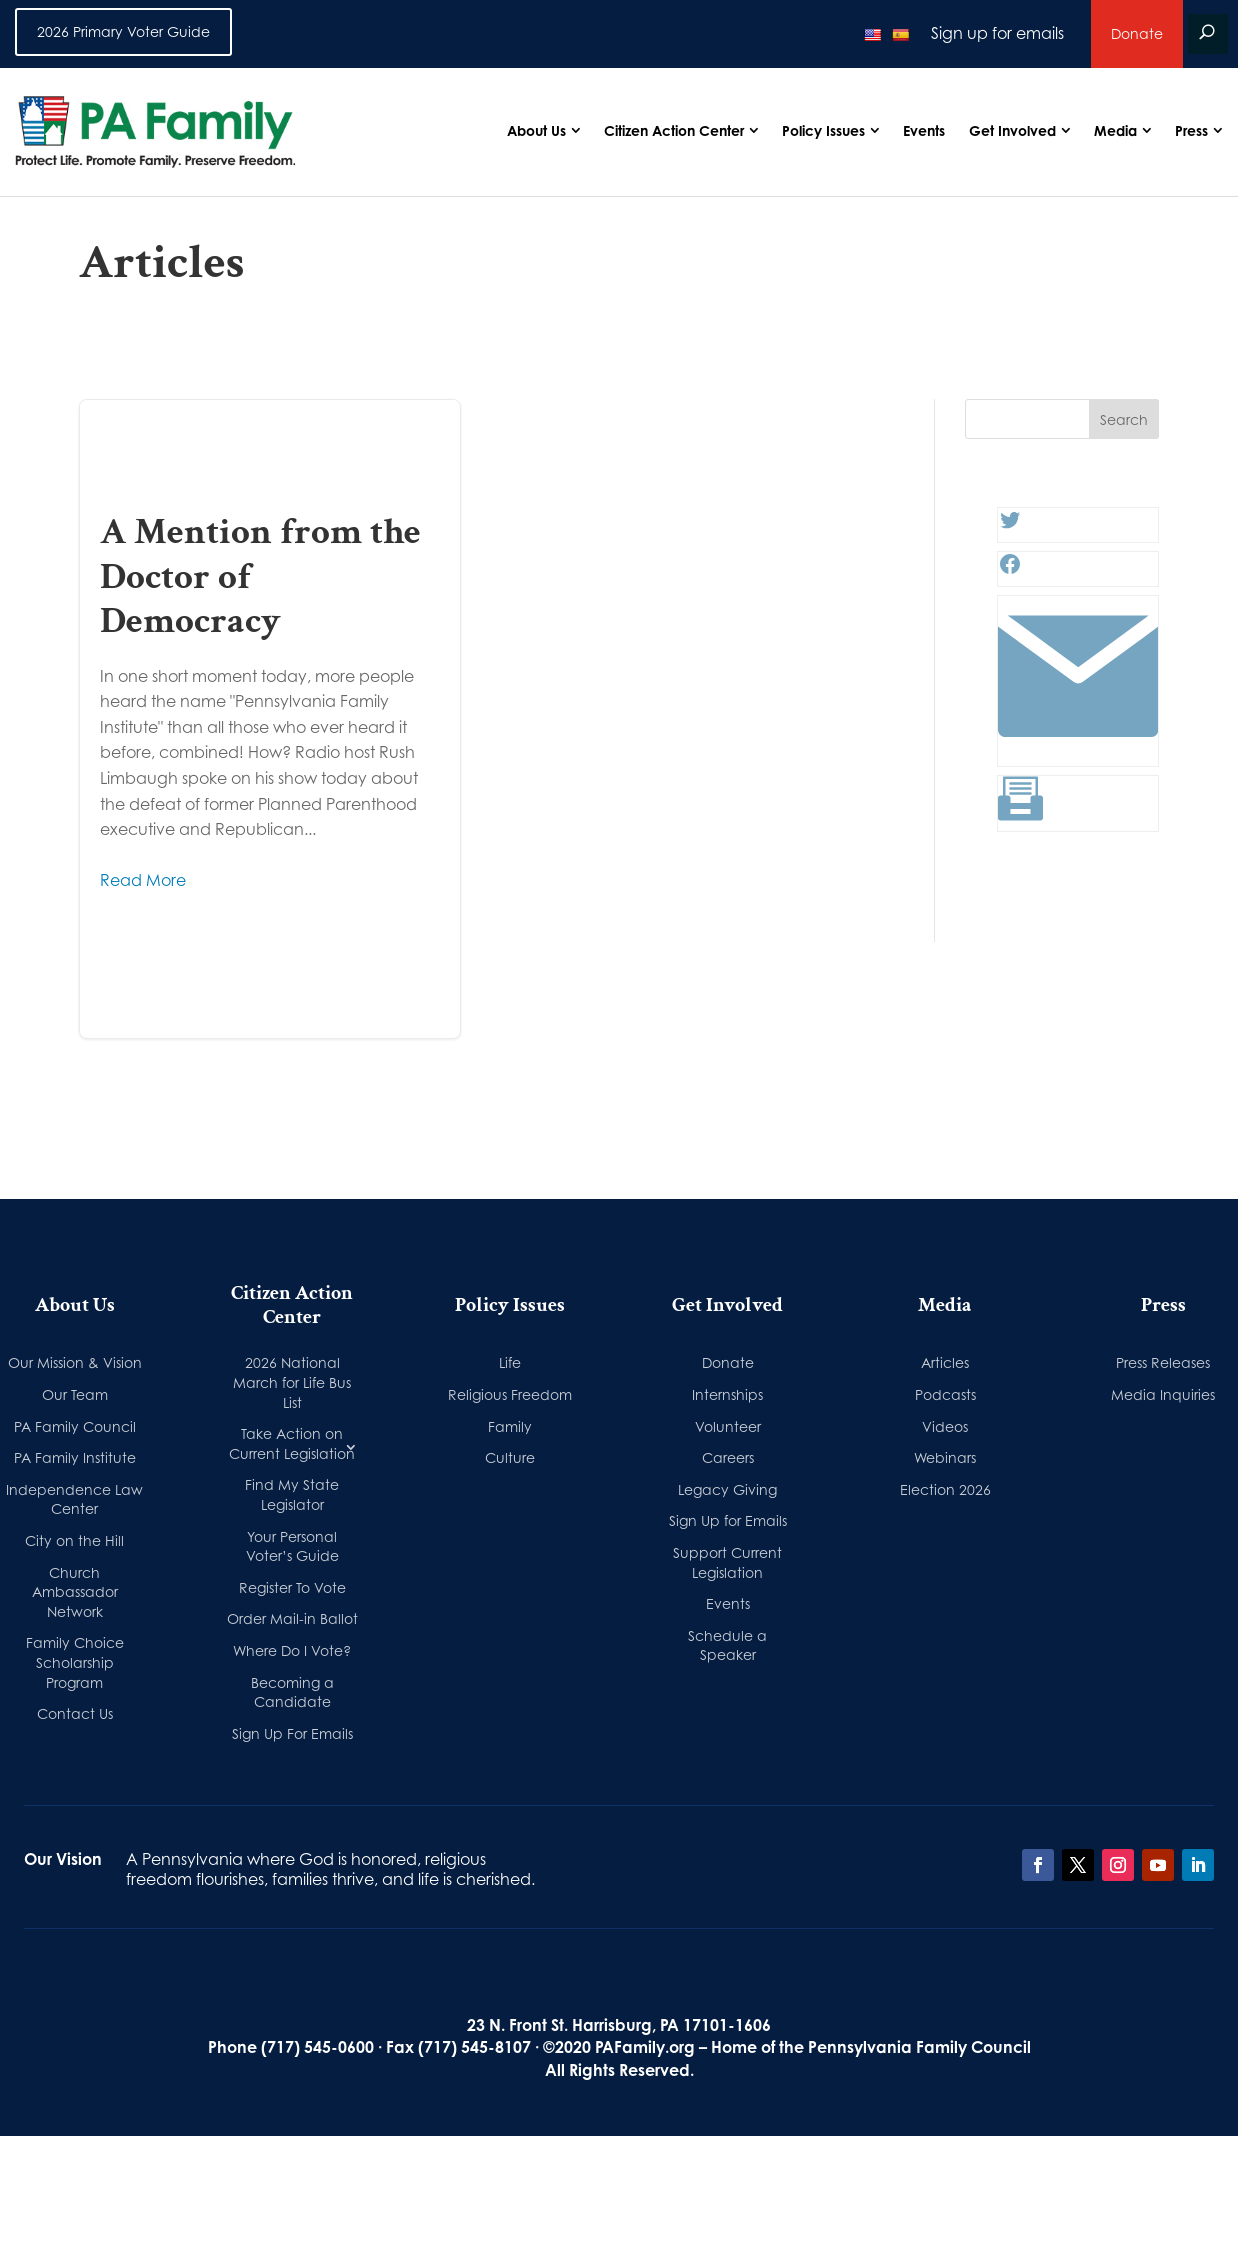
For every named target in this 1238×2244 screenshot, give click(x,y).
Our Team (75, 1394)
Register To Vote (292, 1587)
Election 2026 (945, 1489)
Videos (945, 1426)
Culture (510, 1457)
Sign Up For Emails (292, 1733)
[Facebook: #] (1010, 570)
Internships (727, 1394)
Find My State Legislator (292, 1494)
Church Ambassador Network (75, 1592)
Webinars (945, 1457)
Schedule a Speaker (727, 1645)
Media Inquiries (1163, 1394)
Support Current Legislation (727, 1562)
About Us (536, 130)
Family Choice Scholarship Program (75, 1662)
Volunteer (728, 1426)
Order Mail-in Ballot (292, 1618)
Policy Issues (823, 130)
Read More (143, 880)
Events (924, 130)
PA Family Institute (75, 1457)
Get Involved (1012, 130)
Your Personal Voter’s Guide (292, 1546)
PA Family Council (75, 1426)
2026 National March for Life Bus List (292, 1382)
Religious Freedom (510, 1394)
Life (510, 1362)
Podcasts (945, 1394)
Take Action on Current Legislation (292, 1443)
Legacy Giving (727, 1489)
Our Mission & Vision (75, 1362)
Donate (1137, 33)
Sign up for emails (997, 33)
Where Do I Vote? (292, 1650)
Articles (945, 1362)
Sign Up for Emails (728, 1520)
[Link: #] (1078, 750)
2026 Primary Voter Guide (123, 31)
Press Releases (1163, 1362)
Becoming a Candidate (292, 1692)
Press (1191, 130)
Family (510, 1426)
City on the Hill (74, 1540)
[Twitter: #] (1010, 526)
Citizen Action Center (674, 130)
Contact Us (75, 1713)
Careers (728, 1457)
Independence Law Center (74, 1499)
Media (1115, 130)
